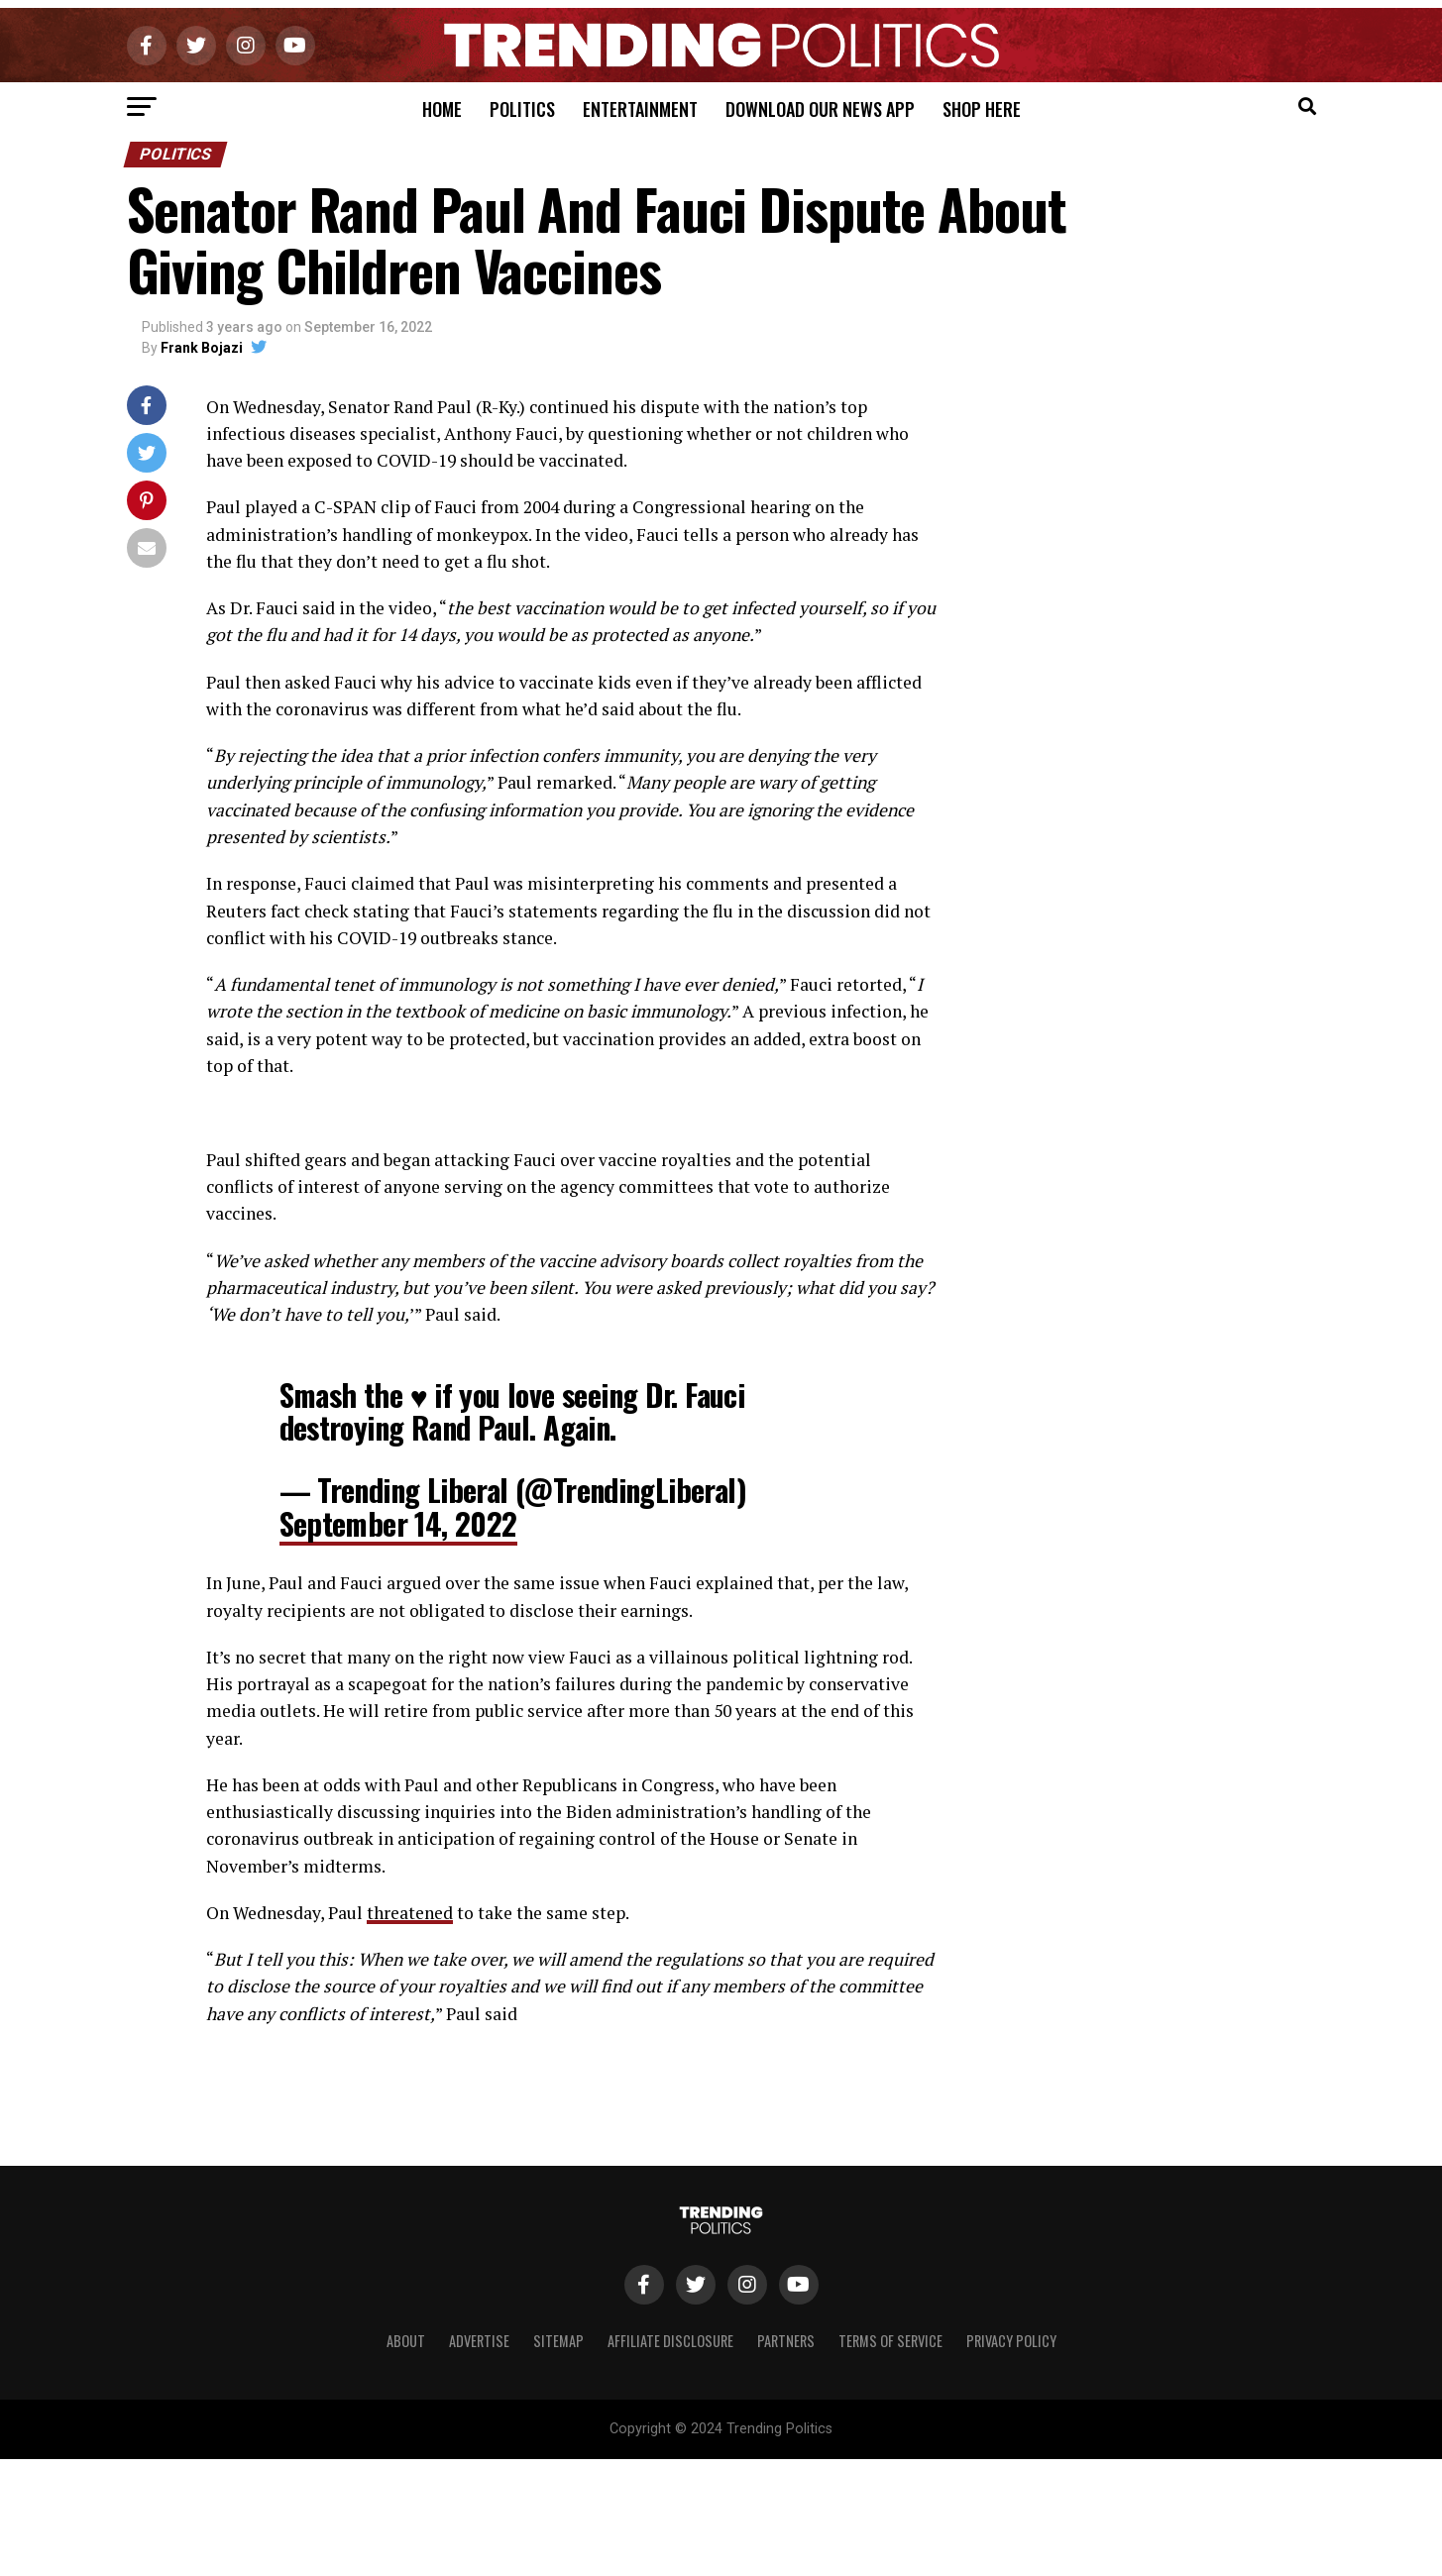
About (406, 2340)
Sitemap (558, 2340)
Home (442, 109)
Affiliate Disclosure (670, 2340)
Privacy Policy (1011, 2340)
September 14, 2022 (398, 1523)
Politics (522, 109)
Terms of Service (890, 2340)
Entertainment (640, 109)
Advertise (479, 2340)
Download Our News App (820, 109)
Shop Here (982, 109)
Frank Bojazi (202, 348)
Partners (786, 2340)
